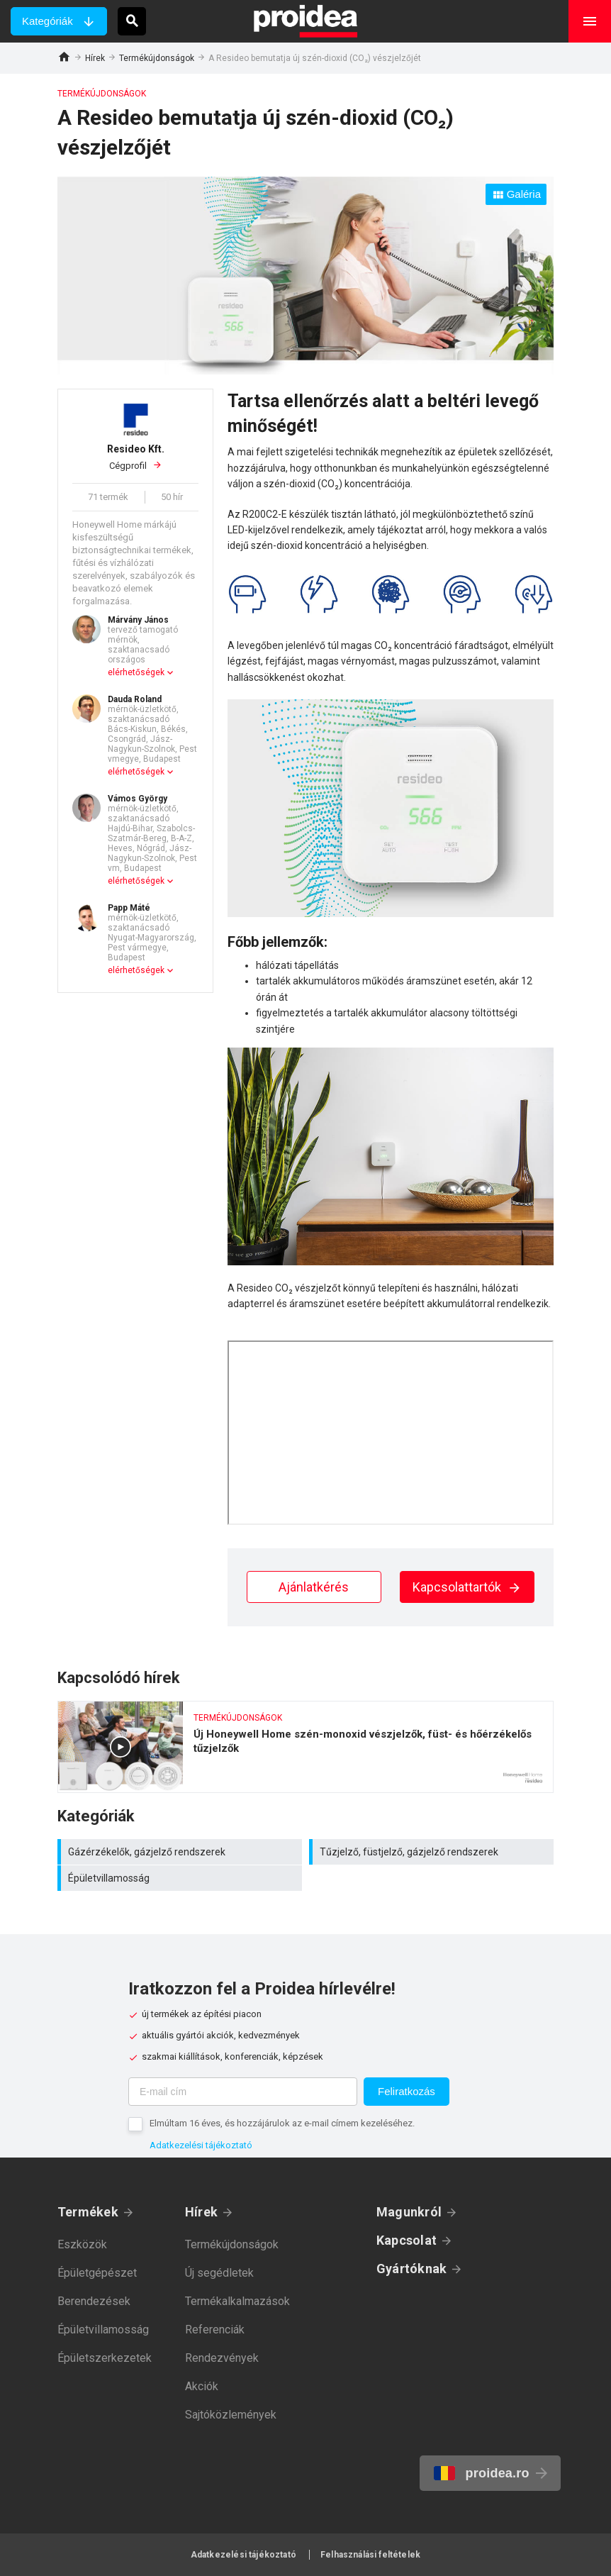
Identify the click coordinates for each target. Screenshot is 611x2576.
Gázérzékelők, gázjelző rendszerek (181, 1852)
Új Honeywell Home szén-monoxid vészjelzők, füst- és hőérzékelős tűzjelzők (305, 1746)
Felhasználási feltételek (370, 2555)
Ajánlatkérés (314, 1587)
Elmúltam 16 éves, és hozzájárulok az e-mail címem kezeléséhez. (282, 2123)
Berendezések (93, 2301)
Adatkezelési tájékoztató (201, 2145)
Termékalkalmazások (237, 2301)
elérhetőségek (136, 672)
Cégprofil (135, 457)
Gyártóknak (411, 2268)
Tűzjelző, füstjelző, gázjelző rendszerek (433, 1852)
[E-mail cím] (242, 2091)
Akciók (201, 2386)
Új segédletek (219, 2273)
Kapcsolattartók (467, 1587)
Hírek (95, 58)
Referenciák (215, 2329)
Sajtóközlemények (230, 2414)
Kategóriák (47, 21)
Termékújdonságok (156, 58)
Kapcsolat (406, 2240)
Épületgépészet (97, 2273)
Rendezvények (222, 2358)
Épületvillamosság (181, 1878)
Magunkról (409, 2211)
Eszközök (82, 2244)
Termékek (87, 2211)
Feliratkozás (406, 2091)
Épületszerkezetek (104, 2358)
